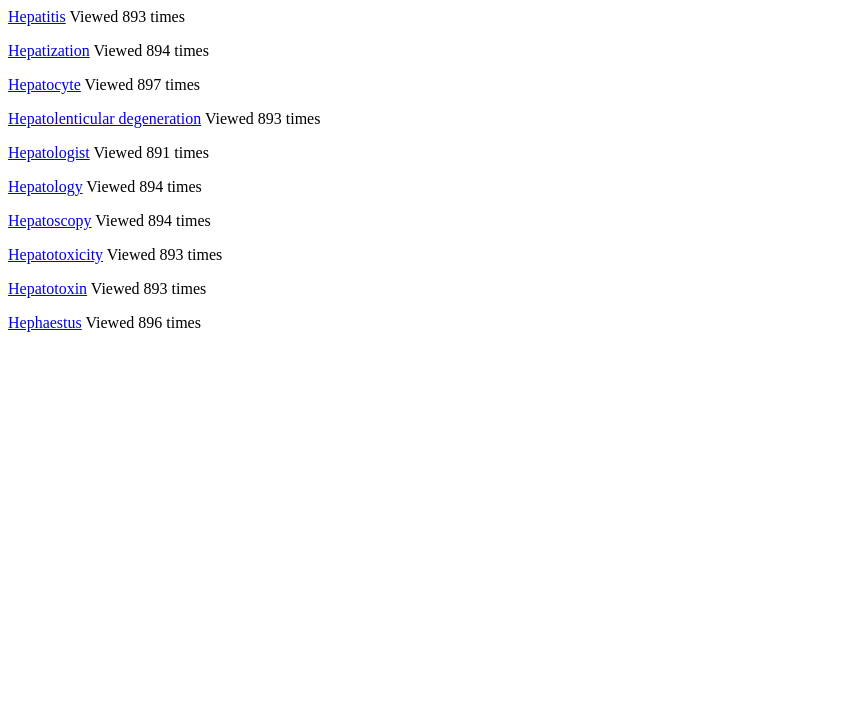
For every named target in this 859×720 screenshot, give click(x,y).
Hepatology (45, 186)
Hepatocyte (44, 84)
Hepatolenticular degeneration (104, 118)
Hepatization (49, 50)
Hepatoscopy (50, 220)
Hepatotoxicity (55, 254)
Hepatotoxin (47, 288)
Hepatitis (37, 16)
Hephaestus (45, 322)
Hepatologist (49, 152)
